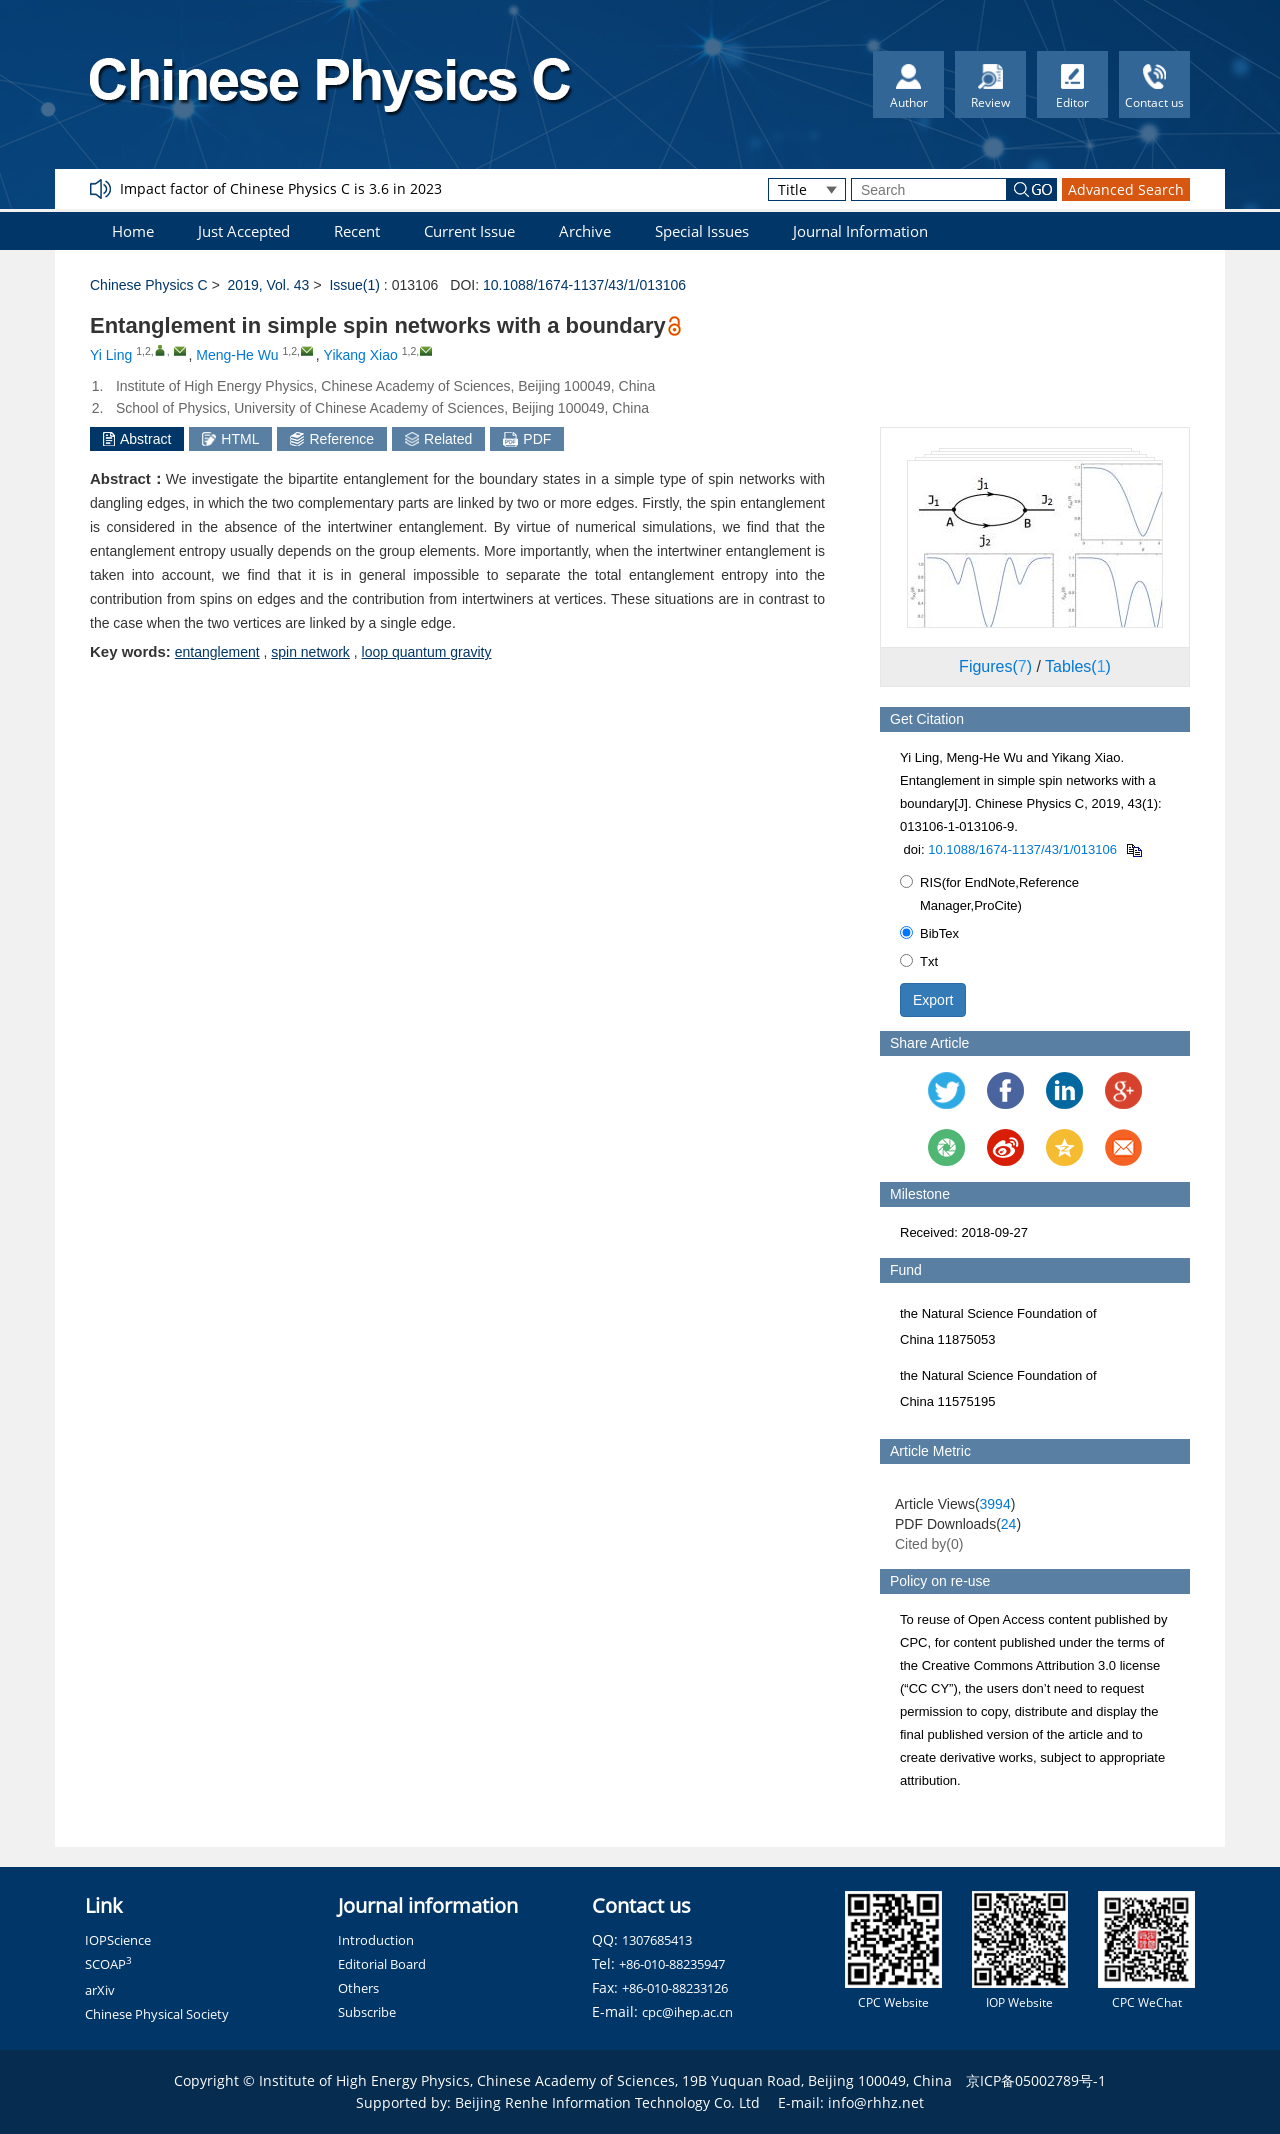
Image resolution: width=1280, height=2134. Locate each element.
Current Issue (469, 231)
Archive (585, 231)
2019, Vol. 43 (269, 285)
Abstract (137, 439)
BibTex (929, 933)
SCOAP (108, 1964)
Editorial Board (382, 1964)
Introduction (376, 1940)
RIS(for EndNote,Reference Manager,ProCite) (989, 894)
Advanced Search (1126, 189)
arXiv (100, 1990)
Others (358, 1988)
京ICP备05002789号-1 (1036, 2080)
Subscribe (367, 2012)
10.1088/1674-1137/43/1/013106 (584, 285)
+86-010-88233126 (675, 1988)
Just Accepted (244, 231)
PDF (527, 439)
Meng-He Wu (237, 355)
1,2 (143, 351)
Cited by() (929, 1544)
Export (933, 1000)
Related (438, 439)
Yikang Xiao (361, 355)
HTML (230, 439)
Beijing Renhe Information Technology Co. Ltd (607, 2102)
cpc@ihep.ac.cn (687, 2012)
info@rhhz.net (876, 2102)
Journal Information (860, 231)
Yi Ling (111, 355)
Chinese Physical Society (157, 2014)
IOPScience (118, 1940)
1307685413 (657, 1940)
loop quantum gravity (427, 652)
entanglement (217, 652)
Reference (332, 439)
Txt (919, 961)
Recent (357, 231)
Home (133, 231)
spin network (310, 652)
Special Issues (702, 231)
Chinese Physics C (149, 285)
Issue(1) (354, 285)
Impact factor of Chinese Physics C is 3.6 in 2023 (281, 188)
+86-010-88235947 (672, 1964)
